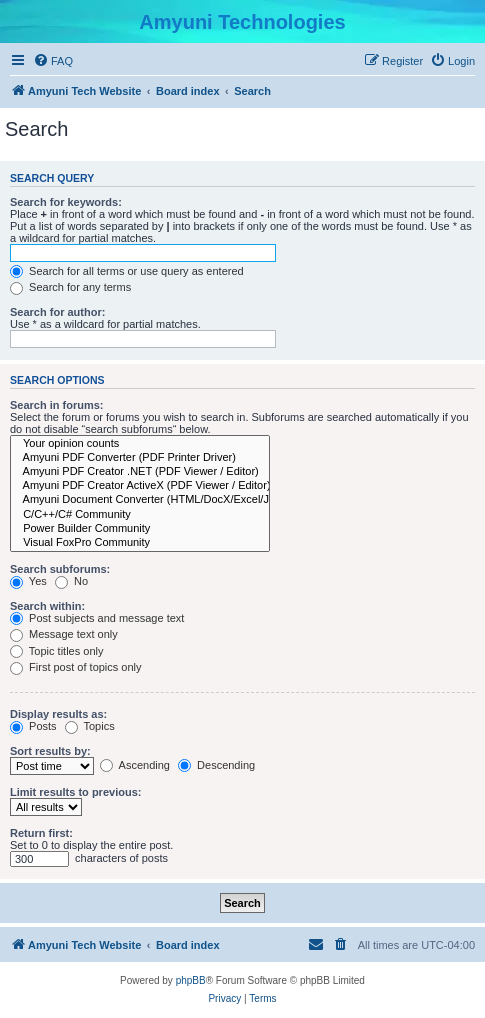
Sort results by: (50, 751)
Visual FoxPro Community (140, 543)
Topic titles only (56, 651)
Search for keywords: (66, 202)
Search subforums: (60, 569)
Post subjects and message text (97, 618)
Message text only (64, 634)
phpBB (191, 980)
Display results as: (58, 714)
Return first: (41, 833)
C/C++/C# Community (140, 515)
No (71, 581)
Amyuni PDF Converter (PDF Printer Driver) (140, 458)
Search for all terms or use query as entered (127, 271)
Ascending (135, 765)
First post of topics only (76, 667)
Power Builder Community (140, 529)
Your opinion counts (140, 444)
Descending (216, 765)
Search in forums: (57, 405)
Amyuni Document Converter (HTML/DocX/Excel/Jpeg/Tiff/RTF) (140, 500)
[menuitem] (53, 61)
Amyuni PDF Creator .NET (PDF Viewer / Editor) (140, 472)
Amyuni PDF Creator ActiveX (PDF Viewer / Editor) (140, 486)
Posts (33, 726)
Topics (90, 726)
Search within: (47, 606)
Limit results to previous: (75, 792)
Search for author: (57, 312)
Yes (28, 581)
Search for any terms (70, 287)
